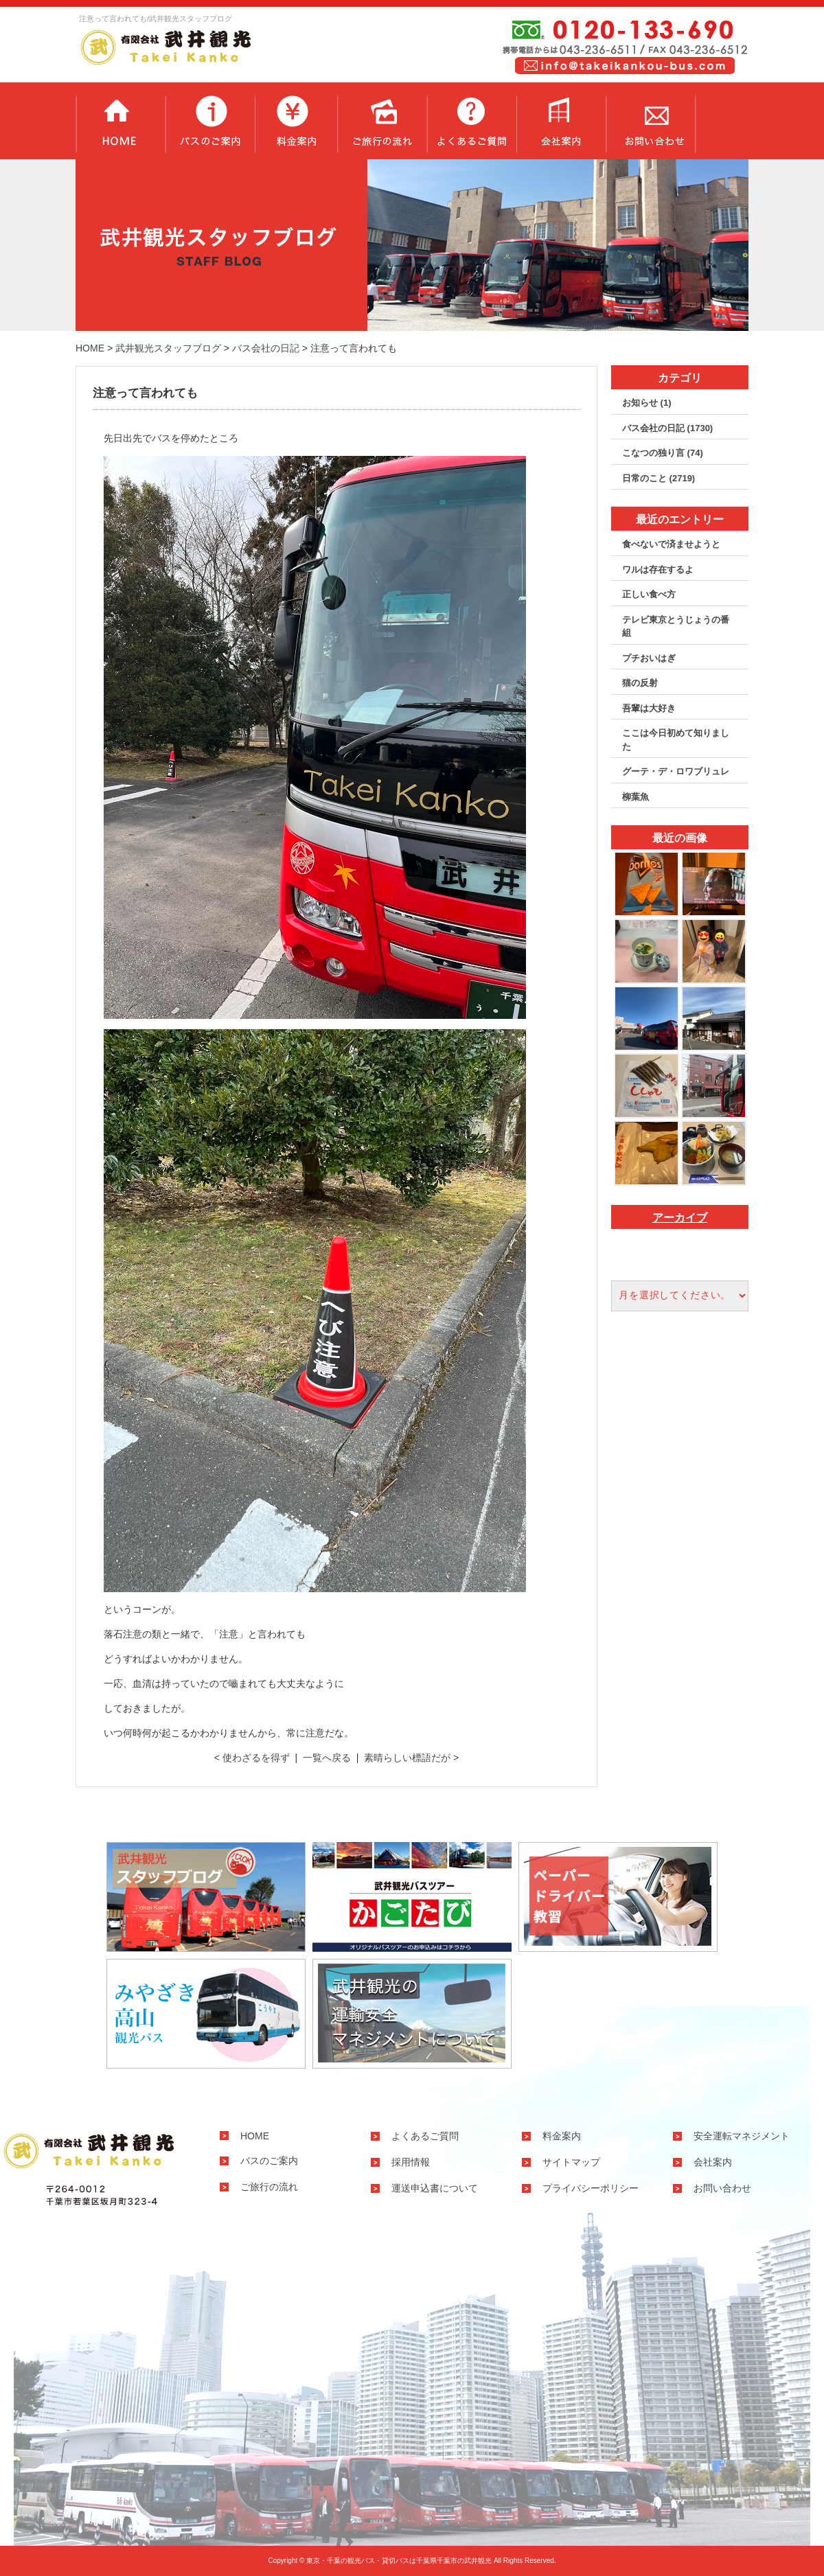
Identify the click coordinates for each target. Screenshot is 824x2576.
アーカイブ (679, 1217)
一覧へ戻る (327, 1757)
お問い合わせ (651, 120)
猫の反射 (640, 683)
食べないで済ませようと (671, 544)
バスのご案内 (210, 120)
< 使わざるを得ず (252, 1757)
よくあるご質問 (471, 120)
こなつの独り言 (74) (662, 453)
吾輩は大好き (649, 708)
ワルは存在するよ (658, 569)
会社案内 (561, 120)
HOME (90, 348)
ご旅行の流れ (381, 120)
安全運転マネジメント (742, 2135)
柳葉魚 (635, 797)
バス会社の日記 (265, 348)
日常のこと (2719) (658, 478)
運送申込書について (434, 2188)
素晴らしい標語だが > (411, 1757)
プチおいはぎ (649, 658)
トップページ (120, 120)
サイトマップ (571, 2162)
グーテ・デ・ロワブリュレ (675, 771)
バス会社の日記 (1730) (667, 428)
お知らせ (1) (647, 403)
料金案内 (296, 120)
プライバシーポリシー (590, 2188)
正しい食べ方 (649, 594)
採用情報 (410, 2162)
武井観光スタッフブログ (168, 348)
